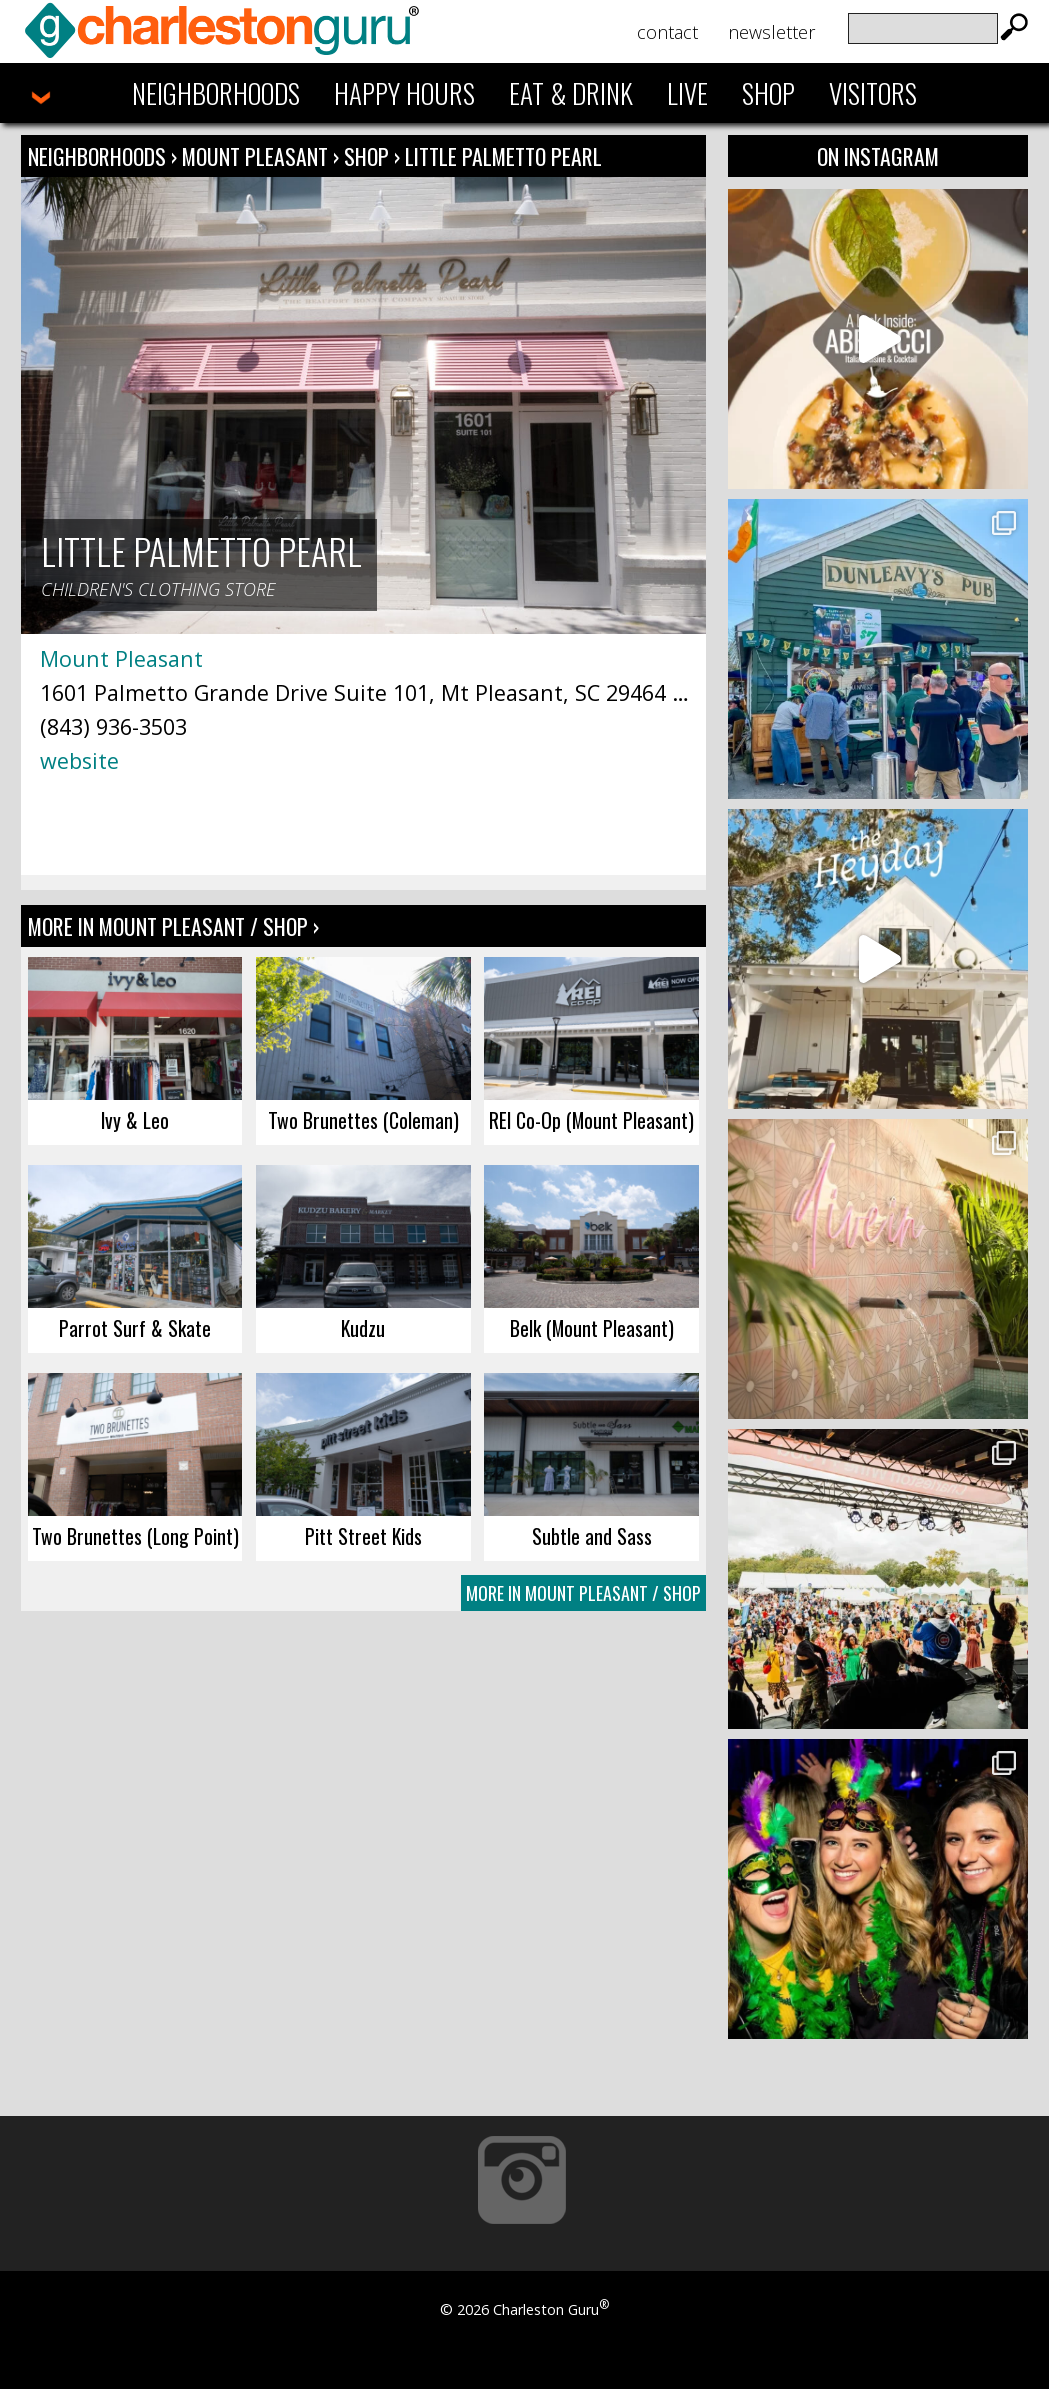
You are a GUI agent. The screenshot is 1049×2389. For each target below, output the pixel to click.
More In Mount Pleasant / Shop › (173, 926)
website (79, 760)
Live (687, 93)
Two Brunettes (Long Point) (135, 1536)
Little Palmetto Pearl (503, 156)
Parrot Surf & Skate (135, 1328)
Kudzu (363, 1328)
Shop (768, 93)
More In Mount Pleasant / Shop (583, 1593)
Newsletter (771, 32)
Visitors (873, 93)
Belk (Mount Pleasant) (592, 1328)
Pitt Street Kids (363, 1536)
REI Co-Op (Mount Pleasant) (591, 1120)
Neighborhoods (216, 93)
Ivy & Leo (135, 1120)
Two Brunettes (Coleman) (363, 1120)
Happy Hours (404, 93)
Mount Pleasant (257, 156)
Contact (667, 32)
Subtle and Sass (592, 1536)
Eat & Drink (571, 93)
